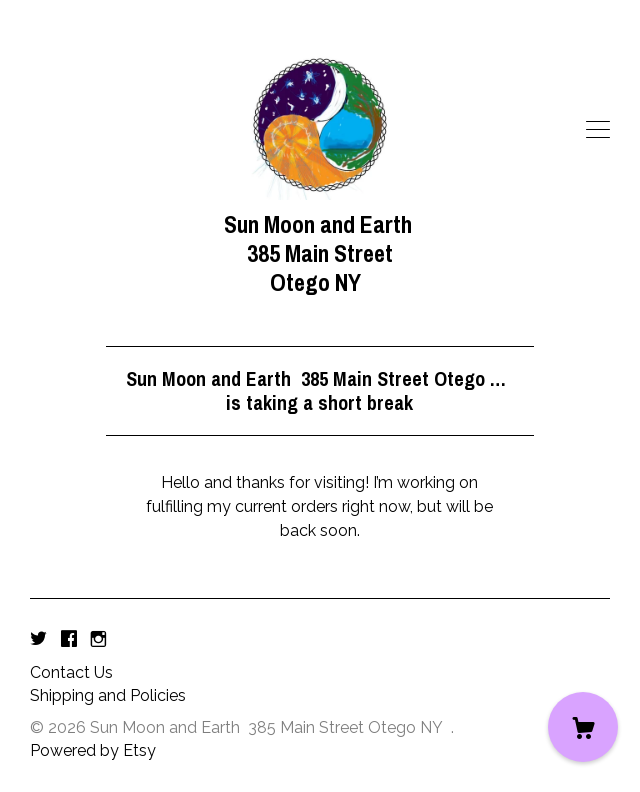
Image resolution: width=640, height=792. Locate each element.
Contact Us (71, 672)
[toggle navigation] (598, 130)
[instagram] (98, 639)
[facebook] (69, 639)
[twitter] (38, 639)
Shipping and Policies (108, 695)
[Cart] (583, 727)
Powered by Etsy (93, 750)
